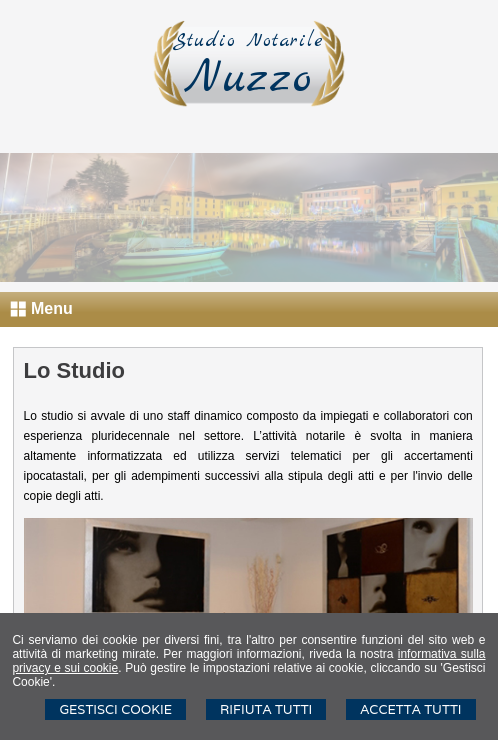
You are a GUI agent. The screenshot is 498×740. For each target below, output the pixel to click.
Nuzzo (248, 79)
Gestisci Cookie (115, 709)
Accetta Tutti (410, 709)
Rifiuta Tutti (266, 709)
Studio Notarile (248, 41)
